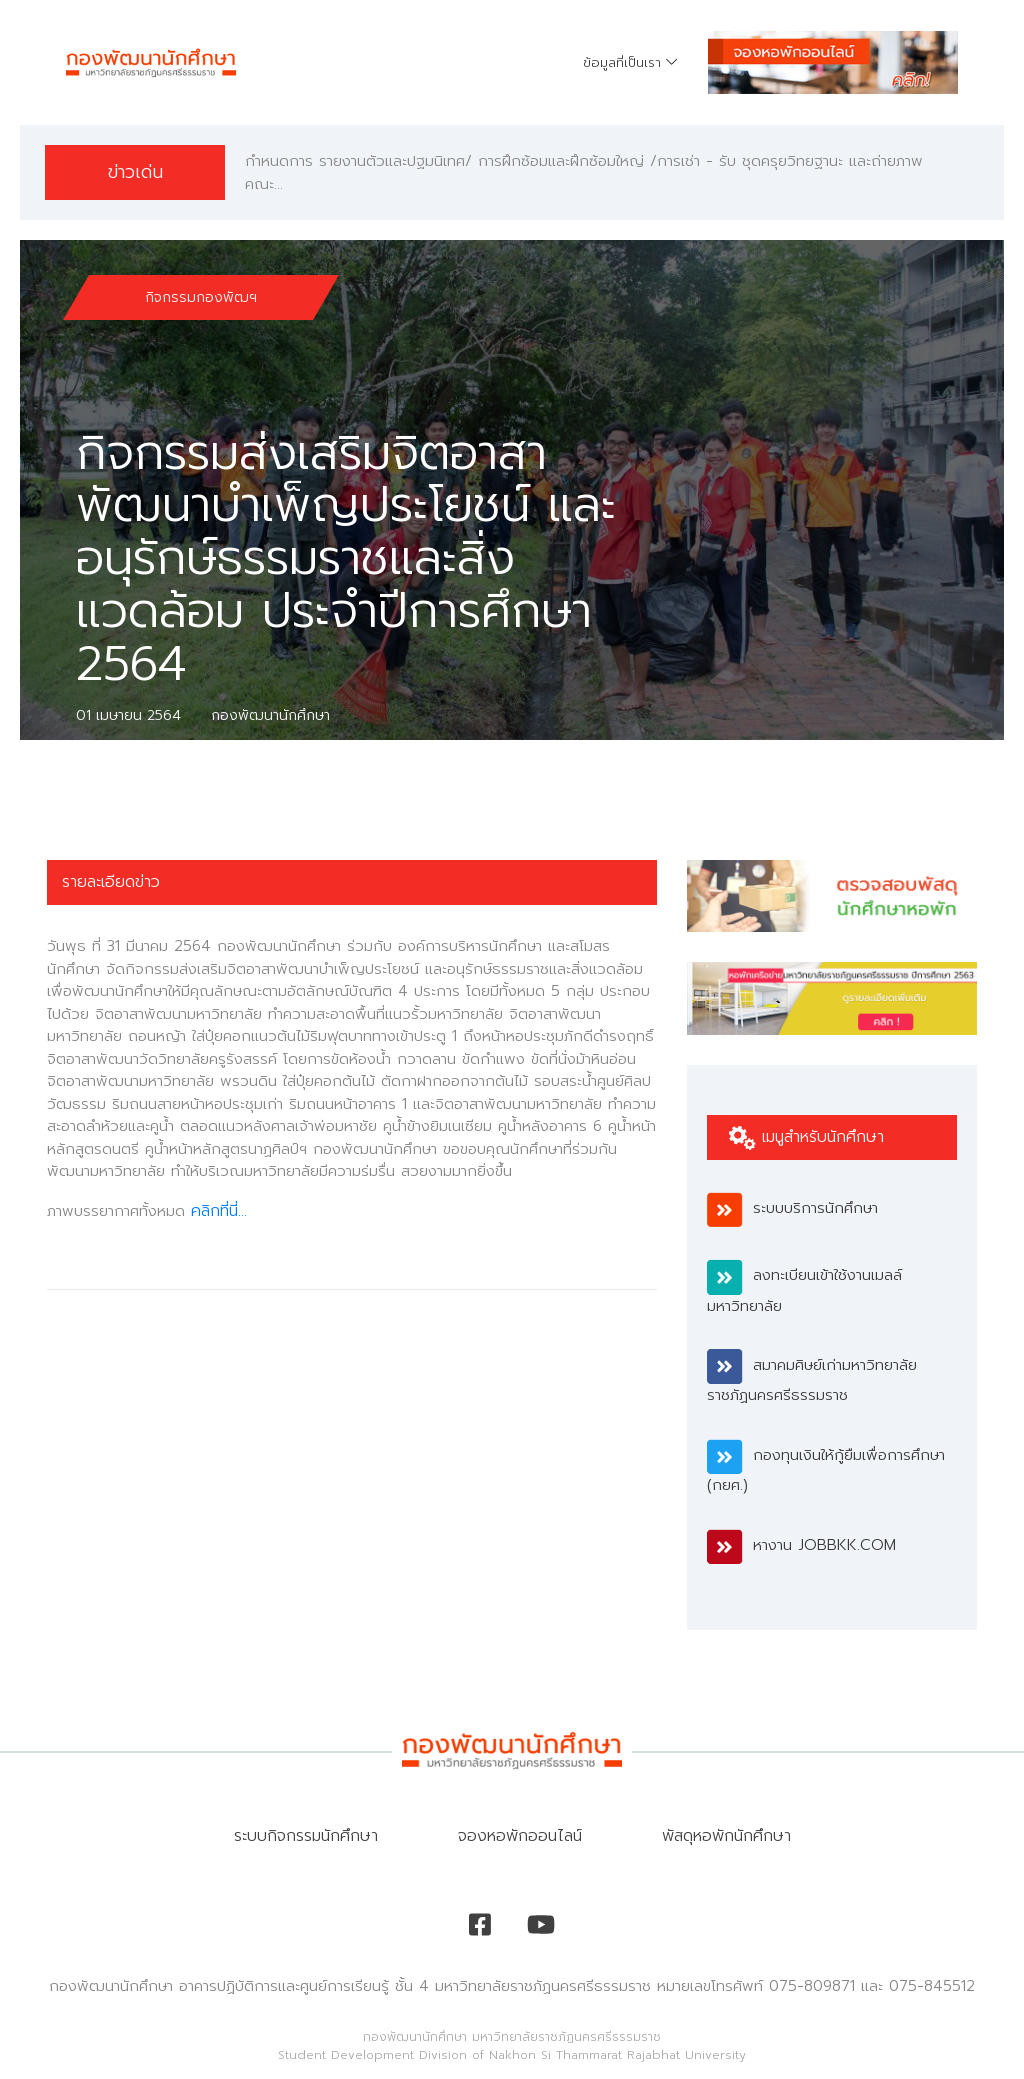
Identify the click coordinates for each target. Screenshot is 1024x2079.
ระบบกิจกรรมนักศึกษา (306, 1836)
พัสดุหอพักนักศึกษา (726, 1836)
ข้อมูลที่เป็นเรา (622, 62)
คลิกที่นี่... (219, 1211)
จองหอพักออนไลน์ (520, 1836)
